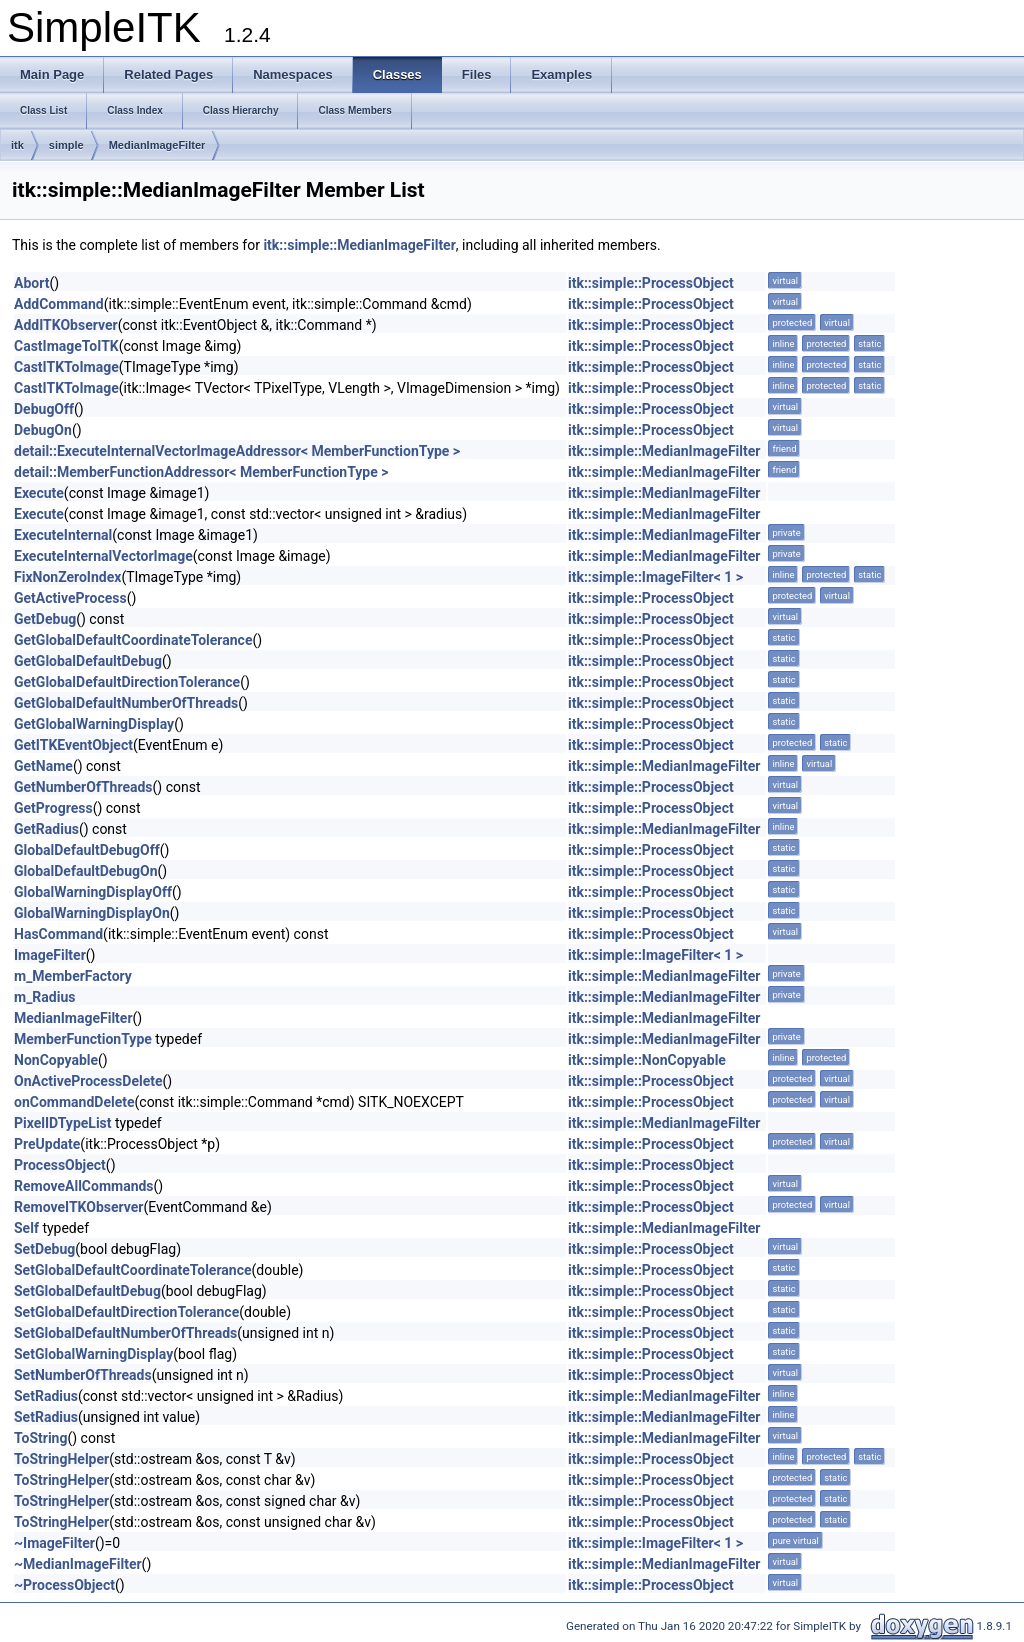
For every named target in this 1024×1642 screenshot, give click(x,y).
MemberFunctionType (83, 1039)
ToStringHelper (61, 1459)
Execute (39, 493)
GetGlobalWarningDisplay (94, 724)
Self (26, 1228)
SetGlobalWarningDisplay (93, 1354)
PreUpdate (47, 1144)
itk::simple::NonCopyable (647, 1060)
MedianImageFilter (157, 145)
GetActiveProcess (70, 598)
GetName (43, 766)
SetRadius (46, 1396)
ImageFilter (50, 955)
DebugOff (44, 409)
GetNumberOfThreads (83, 787)
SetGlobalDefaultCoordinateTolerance (133, 1270)
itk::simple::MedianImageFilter (359, 245)
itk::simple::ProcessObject (651, 283)
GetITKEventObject (73, 745)
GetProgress (53, 808)
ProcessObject (60, 1165)
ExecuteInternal (63, 535)
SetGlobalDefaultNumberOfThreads (125, 1333)
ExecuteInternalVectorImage (103, 556)
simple (66, 145)
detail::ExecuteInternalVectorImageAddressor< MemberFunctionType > (237, 451)
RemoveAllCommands (84, 1186)
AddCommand (59, 304)
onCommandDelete (74, 1102)
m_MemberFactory (73, 976)
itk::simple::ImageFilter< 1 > (655, 577)
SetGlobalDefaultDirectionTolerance (126, 1312)
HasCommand (58, 934)
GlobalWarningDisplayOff (93, 892)
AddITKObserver (66, 325)
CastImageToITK (66, 346)
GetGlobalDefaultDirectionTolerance (127, 682)
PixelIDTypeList (63, 1123)
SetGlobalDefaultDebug (87, 1291)
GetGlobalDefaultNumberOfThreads (126, 703)
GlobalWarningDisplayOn (92, 913)
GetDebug (45, 619)
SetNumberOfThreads (83, 1375)
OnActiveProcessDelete (88, 1081)
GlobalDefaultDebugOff (87, 850)
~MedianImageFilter (78, 1564)
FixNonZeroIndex (67, 577)
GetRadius (46, 829)
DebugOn (43, 430)
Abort (31, 283)
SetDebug (44, 1249)
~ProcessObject (64, 1585)
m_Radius (44, 997)
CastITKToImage (66, 367)
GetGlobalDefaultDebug (88, 661)
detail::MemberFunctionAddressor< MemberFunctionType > (201, 472)
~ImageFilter (54, 1543)
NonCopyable (56, 1060)
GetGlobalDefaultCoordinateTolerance (133, 640)
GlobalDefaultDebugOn (86, 871)
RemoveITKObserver (79, 1207)
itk (17, 145)
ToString (40, 1438)
